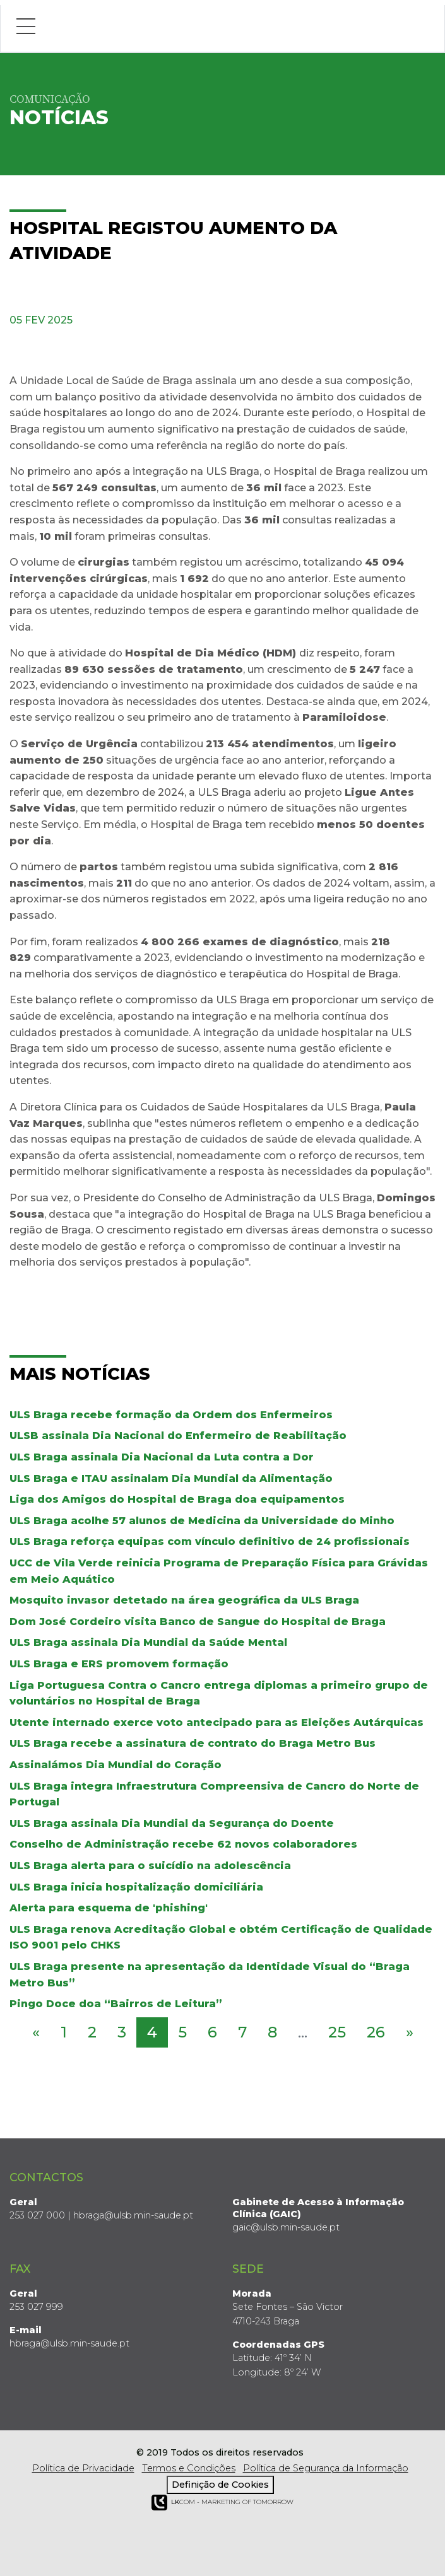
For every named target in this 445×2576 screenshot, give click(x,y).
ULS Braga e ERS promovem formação (118, 1664)
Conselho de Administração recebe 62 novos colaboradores (183, 1844)
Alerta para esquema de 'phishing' (108, 1908)
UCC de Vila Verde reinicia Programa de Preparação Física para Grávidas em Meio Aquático (218, 1571)
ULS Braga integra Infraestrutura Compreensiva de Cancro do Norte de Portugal (214, 1794)
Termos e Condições (188, 2468)
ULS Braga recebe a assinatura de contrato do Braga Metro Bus (192, 1743)
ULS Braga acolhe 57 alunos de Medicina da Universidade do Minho (202, 1521)
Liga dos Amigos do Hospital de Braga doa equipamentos (177, 1499)
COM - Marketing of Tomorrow (222, 2502)
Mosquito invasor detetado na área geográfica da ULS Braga (184, 1600)
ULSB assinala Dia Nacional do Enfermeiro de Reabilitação (178, 1436)
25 (337, 2032)
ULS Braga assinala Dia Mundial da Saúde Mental (148, 1642)
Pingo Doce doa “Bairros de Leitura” (115, 2004)
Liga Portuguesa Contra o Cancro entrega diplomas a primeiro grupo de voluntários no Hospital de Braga (218, 1693)
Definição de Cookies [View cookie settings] (220, 2484)
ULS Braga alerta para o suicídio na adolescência (150, 1866)
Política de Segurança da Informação (325, 2468)
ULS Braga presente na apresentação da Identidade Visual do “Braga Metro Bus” (209, 1975)
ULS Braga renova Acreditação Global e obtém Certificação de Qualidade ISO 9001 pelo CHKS (220, 1937)
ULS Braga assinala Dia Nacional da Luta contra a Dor (161, 1457)
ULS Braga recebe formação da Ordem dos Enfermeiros (171, 1415)
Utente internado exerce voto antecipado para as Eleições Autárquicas (216, 1722)
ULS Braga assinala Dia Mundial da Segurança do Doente (171, 1823)
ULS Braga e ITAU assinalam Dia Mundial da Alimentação (171, 1478)
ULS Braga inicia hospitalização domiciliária (136, 1887)
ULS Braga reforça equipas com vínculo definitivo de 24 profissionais (209, 1541)
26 (376, 2032)
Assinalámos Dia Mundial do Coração (115, 1765)
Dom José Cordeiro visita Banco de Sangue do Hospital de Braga (197, 1622)
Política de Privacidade (83, 2468)
